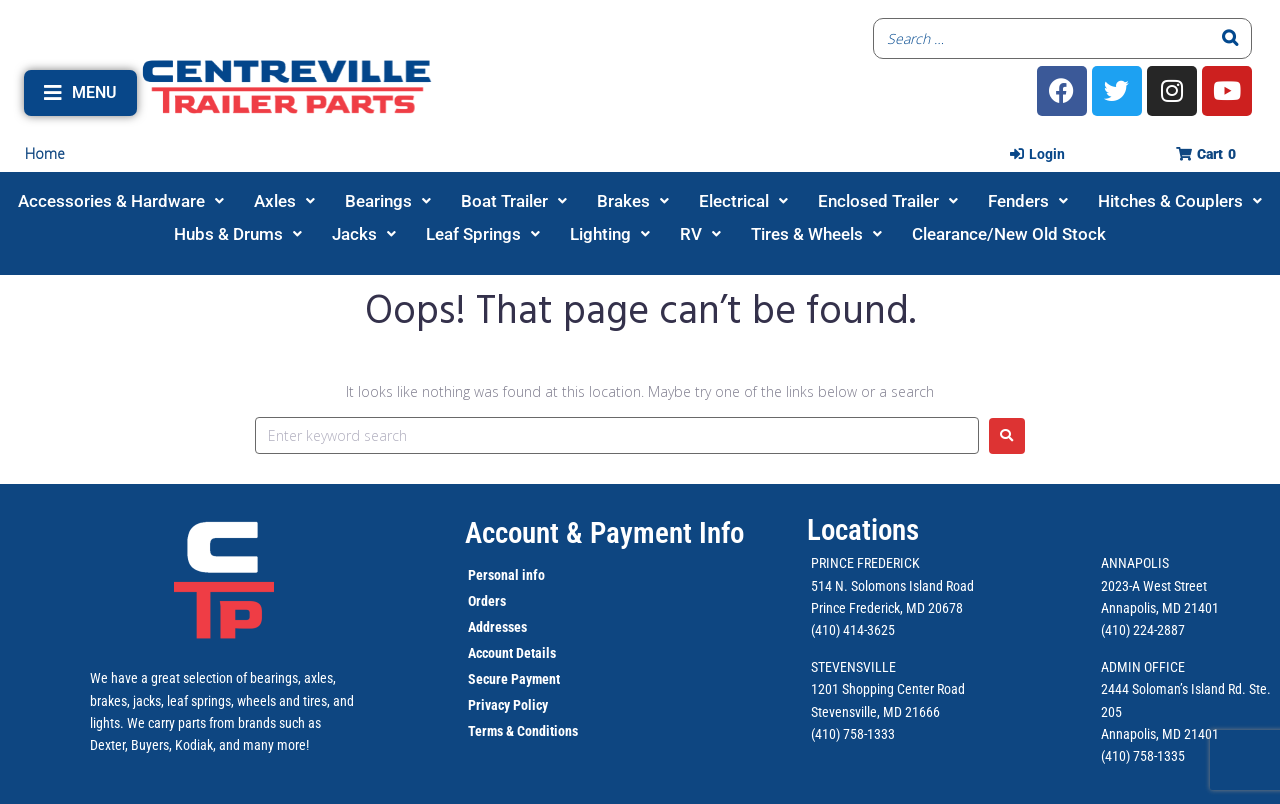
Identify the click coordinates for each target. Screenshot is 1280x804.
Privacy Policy (508, 705)
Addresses (497, 627)
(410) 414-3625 (853, 630)
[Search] (1231, 38)
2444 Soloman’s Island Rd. (1173, 689)
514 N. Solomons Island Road (892, 586)
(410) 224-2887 (1143, 630)
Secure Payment (514, 679)
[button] (80, 93)
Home (45, 153)
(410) (1115, 756)
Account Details (512, 653)
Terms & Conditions (523, 731)
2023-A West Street (1154, 586)
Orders (487, 601)
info (532, 575)
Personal (493, 575)
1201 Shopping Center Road (888, 689)
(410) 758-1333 (853, 734)
